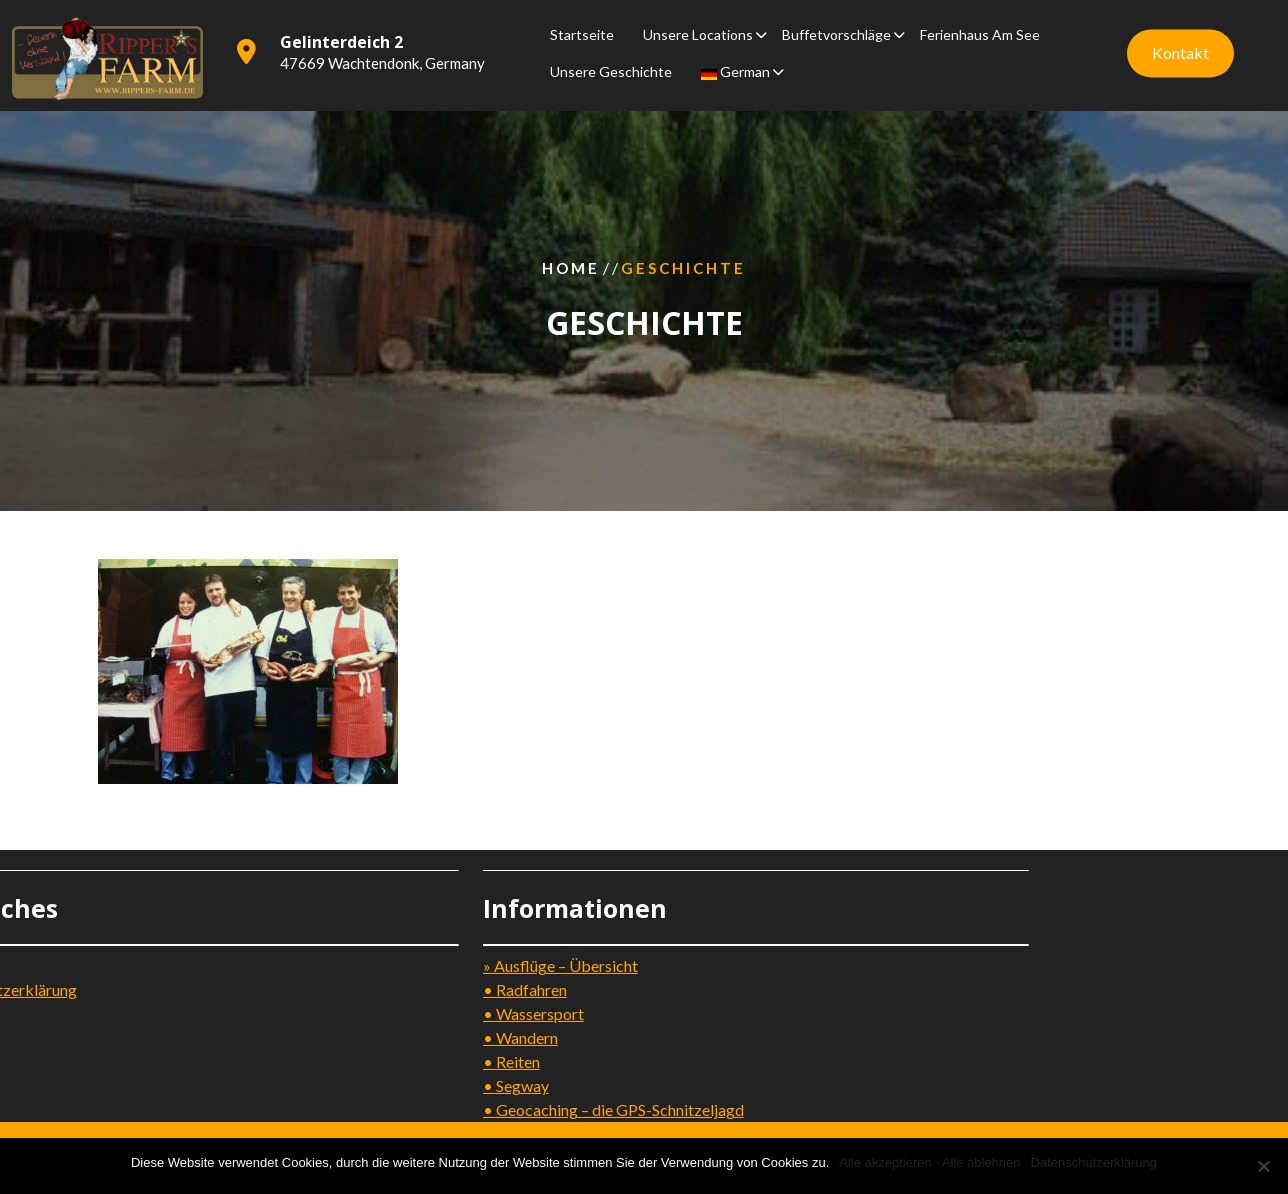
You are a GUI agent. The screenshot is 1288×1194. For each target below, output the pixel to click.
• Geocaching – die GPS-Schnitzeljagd (520, 1109)
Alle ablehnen (981, 1162)
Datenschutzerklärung (1094, 1162)
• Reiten (418, 1061)
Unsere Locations (698, 32)
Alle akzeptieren (885, 1162)
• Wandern (427, 1037)
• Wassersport (440, 1013)
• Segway (423, 1085)
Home (571, 268)
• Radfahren (432, 989)
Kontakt (1180, 50)
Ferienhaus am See (980, 32)
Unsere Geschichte (611, 69)
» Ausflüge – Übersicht (467, 965)
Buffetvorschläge (836, 32)
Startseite (582, 32)
